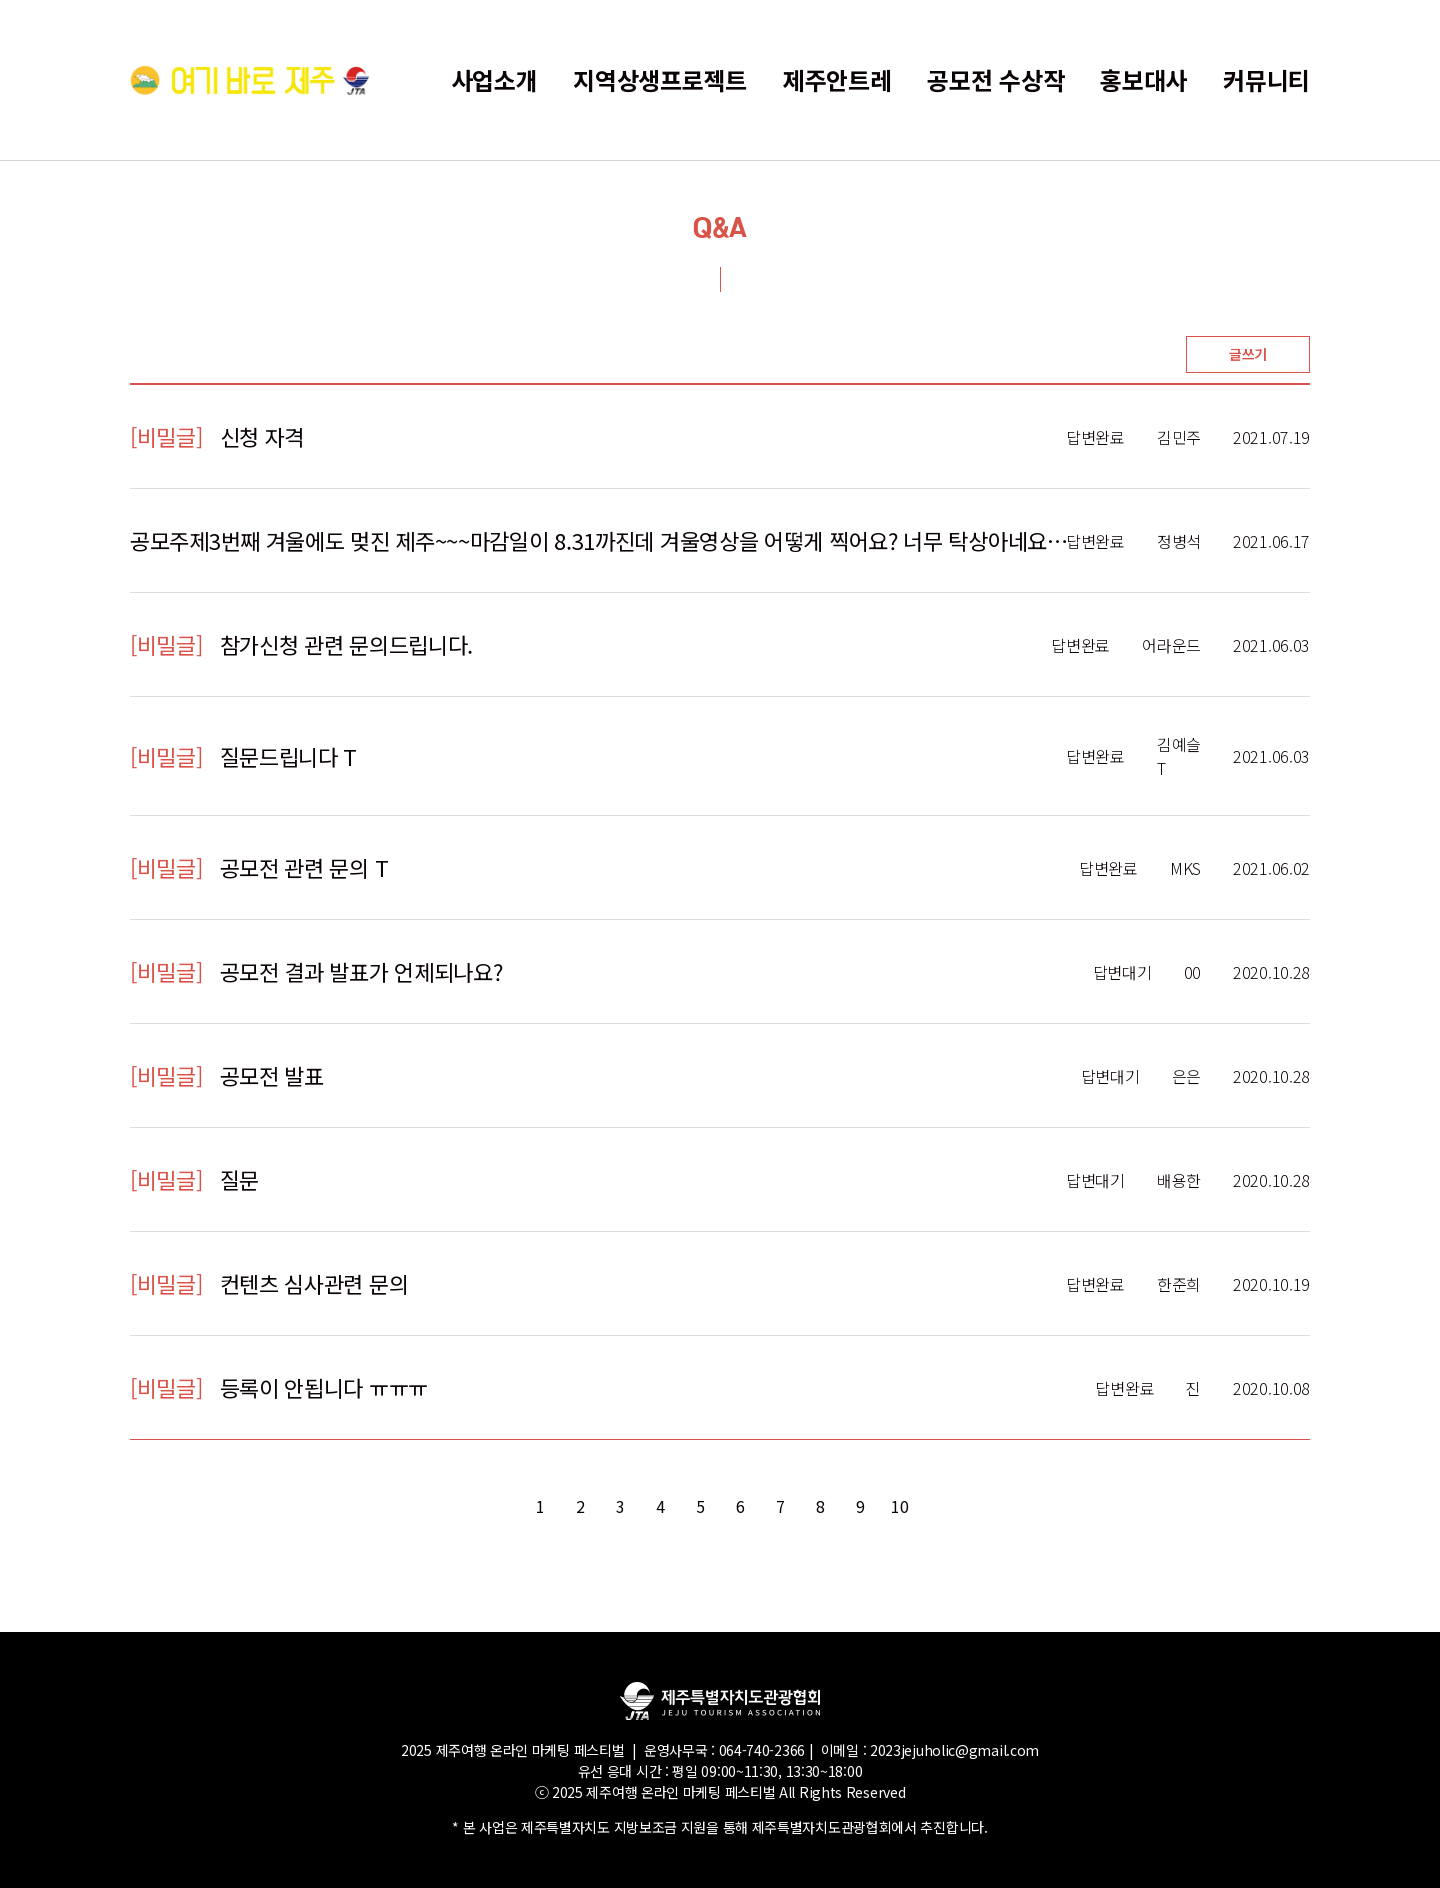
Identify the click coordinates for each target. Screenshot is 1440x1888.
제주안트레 (837, 79)
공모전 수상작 (995, 79)
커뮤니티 (1266, 79)
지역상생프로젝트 (660, 79)
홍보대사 (1143, 79)
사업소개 (494, 79)
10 (899, 1506)
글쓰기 (1248, 354)
